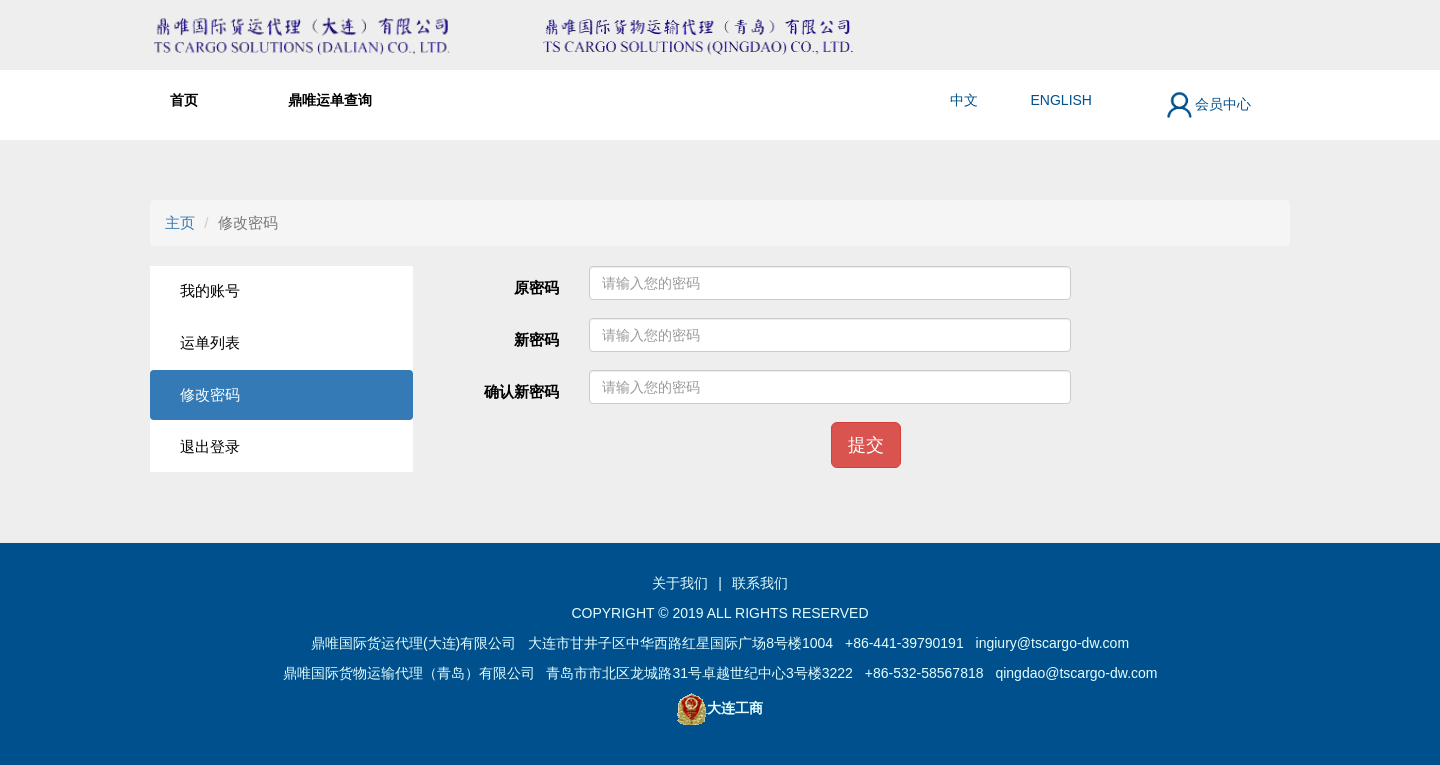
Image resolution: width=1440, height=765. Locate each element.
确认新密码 (521, 391)
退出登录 (210, 446)
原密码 (536, 287)
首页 (184, 100)
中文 (964, 100)
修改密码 (210, 394)
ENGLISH (1061, 100)
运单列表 (210, 342)
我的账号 (210, 290)
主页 (180, 222)
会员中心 (1208, 105)
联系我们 (760, 583)
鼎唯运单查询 (330, 100)
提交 (866, 445)
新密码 (536, 339)
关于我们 (680, 583)
